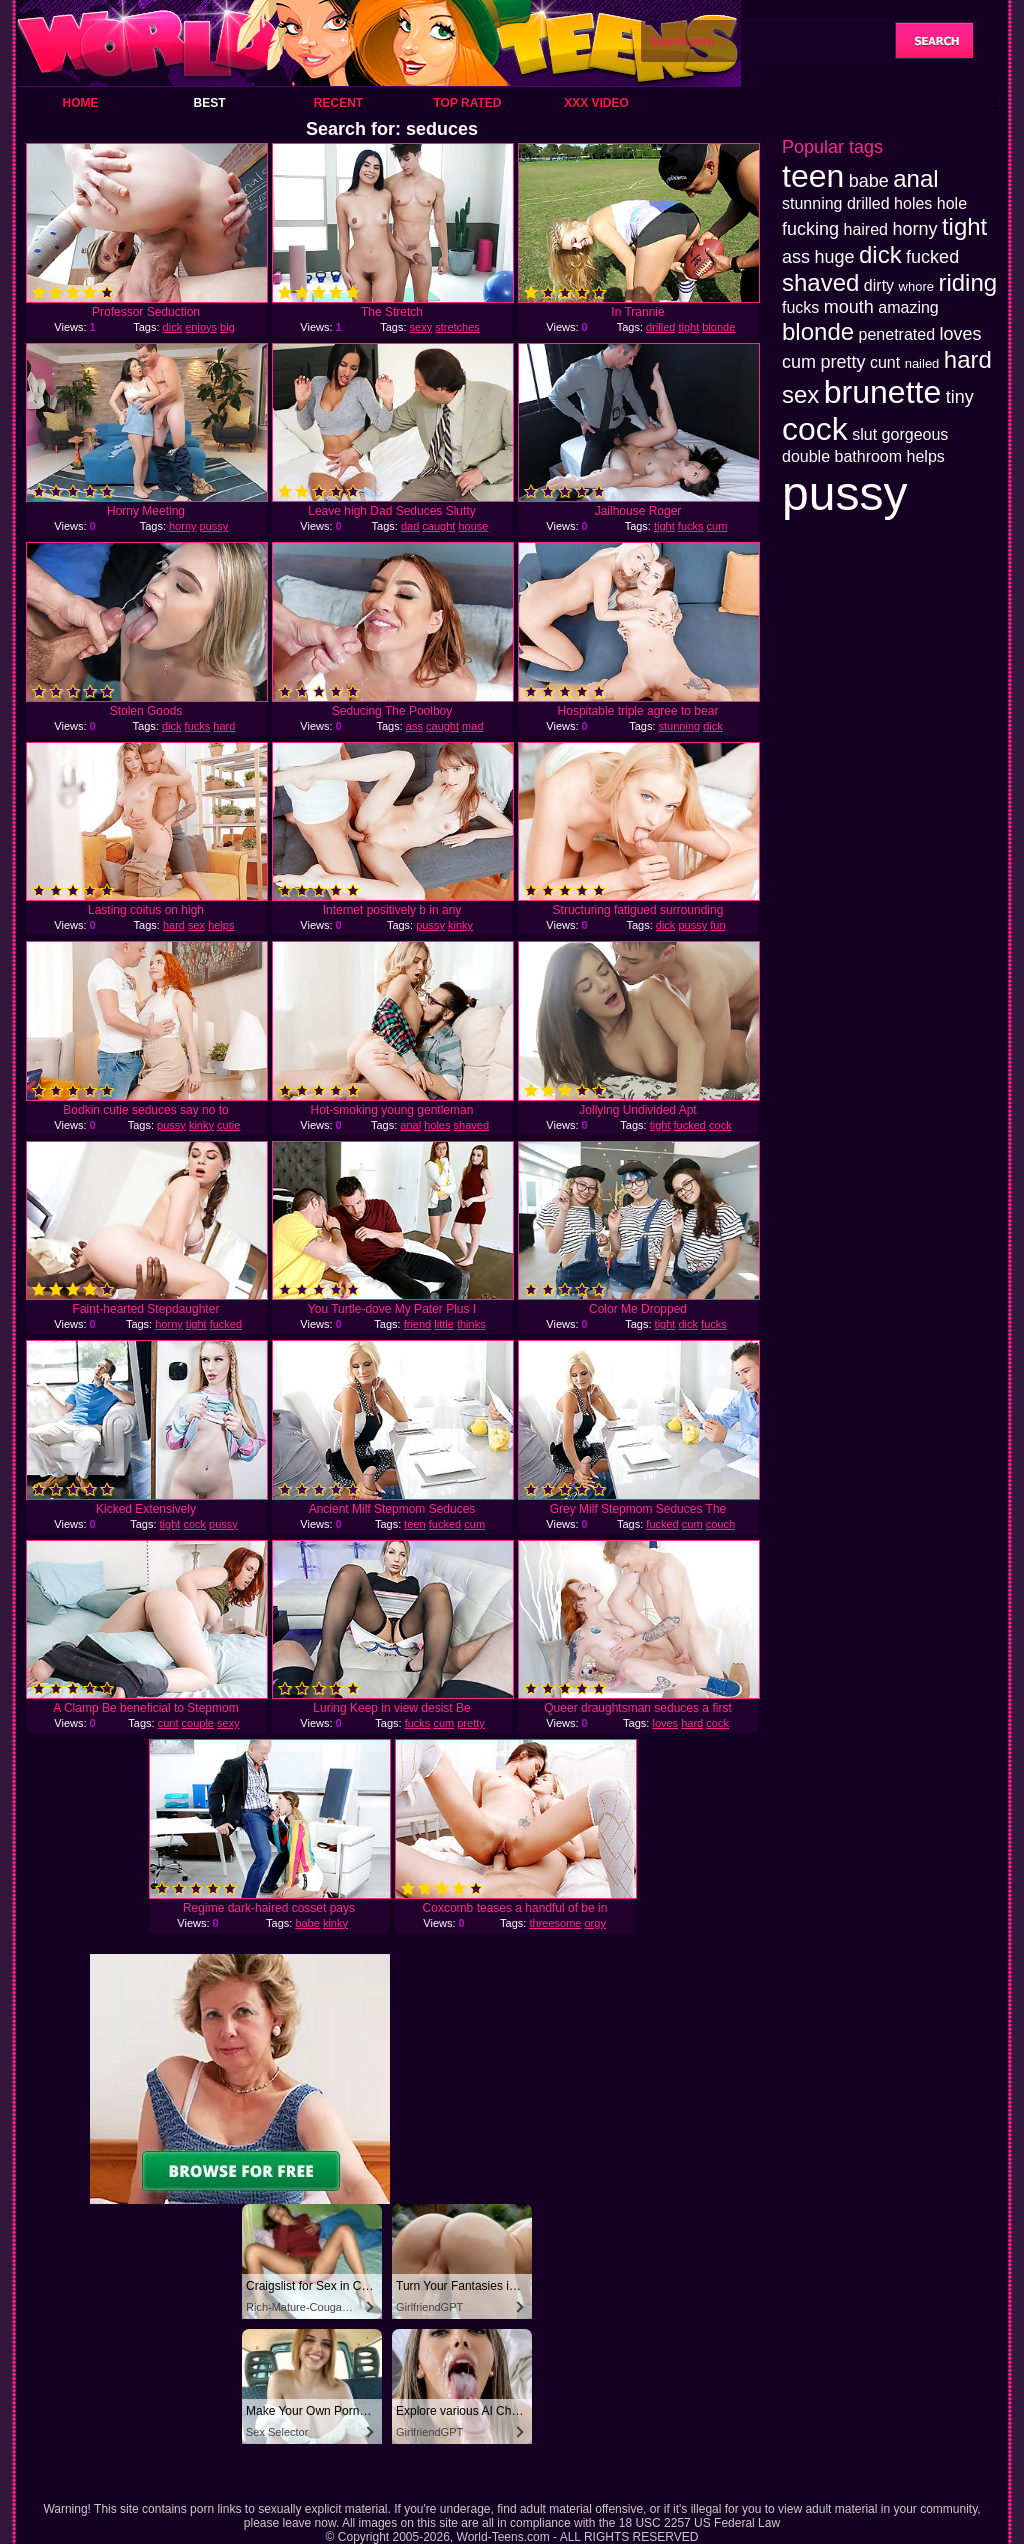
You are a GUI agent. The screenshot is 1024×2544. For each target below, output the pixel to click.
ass (414, 726)
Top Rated (467, 103)
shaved (471, 1125)
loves (665, 1723)
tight (688, 327)
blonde (718, 327)
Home (81, 103)
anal (410, 1125)
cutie (228, 1125)
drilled (660, 327)
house (473, 526)
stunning (680, 726)
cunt (168, 1723)
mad (472, 726)
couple (198, 1723)
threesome (555, 1923)
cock (720, 1125)
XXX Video (596, 103)
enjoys (201, 327)
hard (224, 726)
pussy (214, 526)
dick (173, 327)
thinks (471, 1324)
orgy (595, 1923)
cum (717, 526)
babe (307, 1923)
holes (437, 1125)
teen (414, 1524)
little (444, 1324)
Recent (338, 103)
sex (196, 925)
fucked (690, 1125)
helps (221, 925)
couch (720, 1524)
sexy (421, 327)
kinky (460, 925)
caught (438, 526)
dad (410, 526)
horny (183, 526)
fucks (691, 526)
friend (418, 1324)
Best (209, 103)
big (227, 327)
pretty (471, 1723)
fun (717, 925)
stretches (457, 327)
